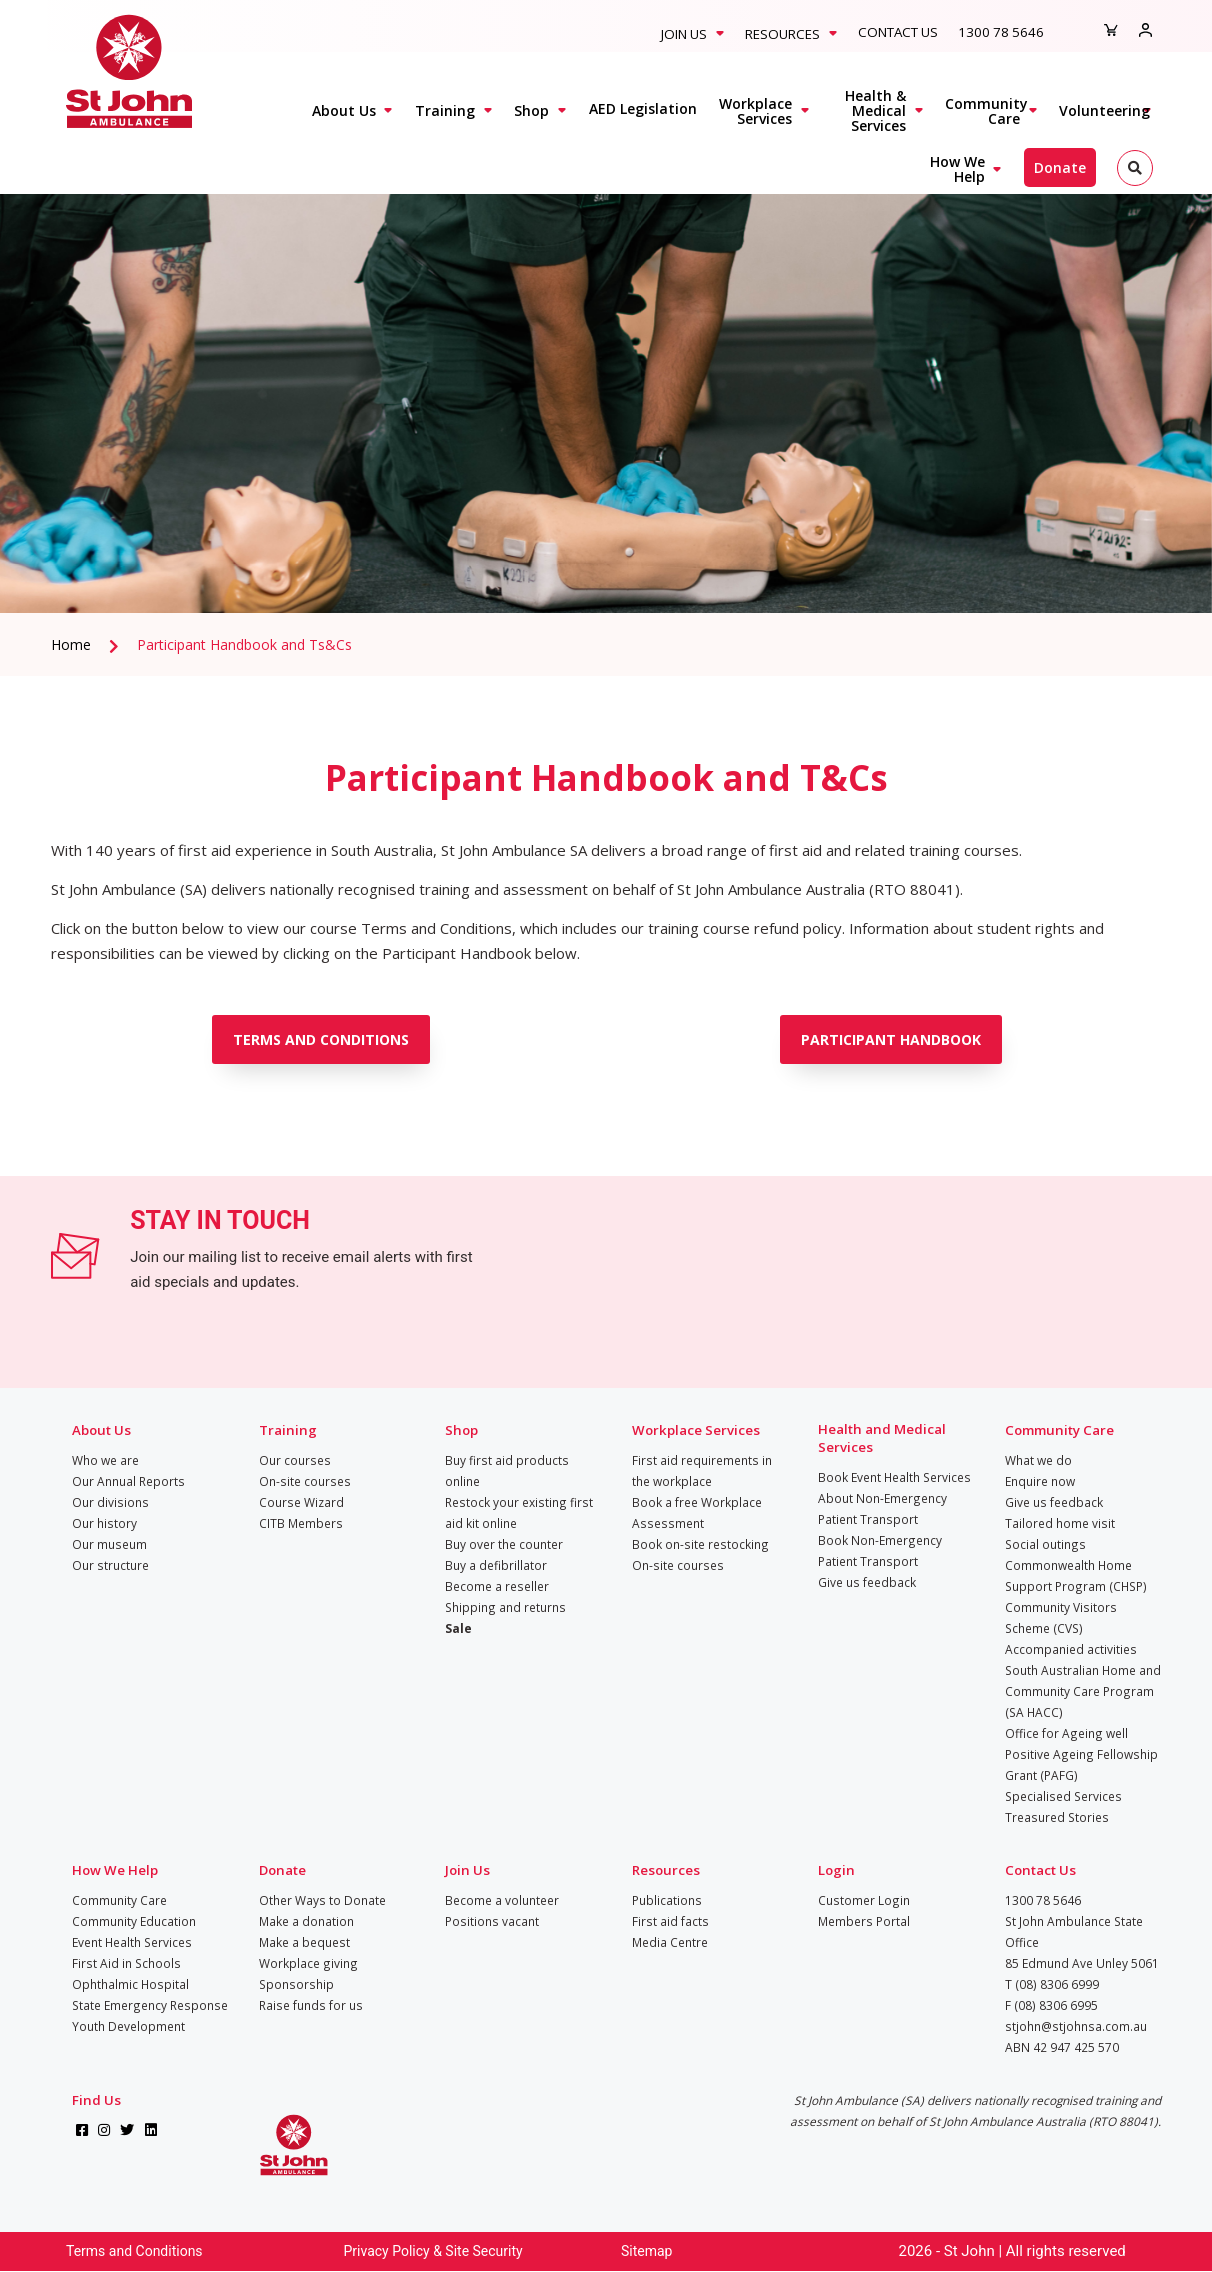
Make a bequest (304, 1942)
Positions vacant (492, 1921)
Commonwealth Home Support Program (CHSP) (1076, 1575)
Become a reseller (497, 1586)
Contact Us (898, 32)
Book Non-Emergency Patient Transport (880, 1550)
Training (445, 110)
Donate (1060, 167)
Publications (667, 1900)
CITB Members (301, 1523)
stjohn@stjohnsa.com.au (1076, 2026)
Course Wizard (301, 1502)
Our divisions (110, 1502)
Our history (104, 1523)
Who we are (105, 1460)
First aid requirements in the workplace (702, 1470)
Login (836, 1870)
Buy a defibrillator (496, 1565)
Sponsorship (296, 1984)
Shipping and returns (505, 1607)
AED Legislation (643, 108)
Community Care (986, 111)
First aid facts (670, 1921)
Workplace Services (755, 111)
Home (71, 644)
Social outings (1045, 1544)
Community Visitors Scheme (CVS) (1061, 1617)
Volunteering (1104, 110)
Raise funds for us (311, 2005)
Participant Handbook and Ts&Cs (244, 644)
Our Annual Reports (128, 1481)
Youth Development (128, 2026)
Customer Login (864, 1900)
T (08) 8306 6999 (1052, 1984)
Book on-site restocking (700, 1544)
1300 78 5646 (1001, 32)
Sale (458, 1628)
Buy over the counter (504, 1544)
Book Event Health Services (894, 1477)
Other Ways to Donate (322, 1900)
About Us (344, 110)
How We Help (957, 169)
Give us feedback (867, 1582)
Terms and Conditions (134, 2251)
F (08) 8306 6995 (1051, 2005)
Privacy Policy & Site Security (433, 2251)
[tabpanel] (606, 375)
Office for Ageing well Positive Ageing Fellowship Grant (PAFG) (1081, 1754)
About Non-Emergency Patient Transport (882, 1508)
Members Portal (864, 1921)
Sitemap (646, 2251)
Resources (782, 34)
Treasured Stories (1057, 1817)
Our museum (109, 1544)
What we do (1038, 1460)
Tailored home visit (1060, 1523)
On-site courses (305, 1481)
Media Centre (670, 1942)
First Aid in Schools (126, 1963)
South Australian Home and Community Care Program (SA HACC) (1083, 1691)
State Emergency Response (150, 2005)
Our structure (110, 1565)
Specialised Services (1063, 1796)
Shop (531, 110)
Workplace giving (308, 1963)
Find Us (96, 2100)
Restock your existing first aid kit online (519, 1512)
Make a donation (306, 1921)
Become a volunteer (502, 1900)
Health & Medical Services (875, 110)
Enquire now (1040, 1481)
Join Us (684, 34)
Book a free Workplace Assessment (697, 1512)
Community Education (134, 1921)
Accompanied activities (1071, 1649)
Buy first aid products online (507, 1470)
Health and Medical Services (882, 1438)
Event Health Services (132, 1942)
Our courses (295, 1460)
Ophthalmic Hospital (130, 1984)
